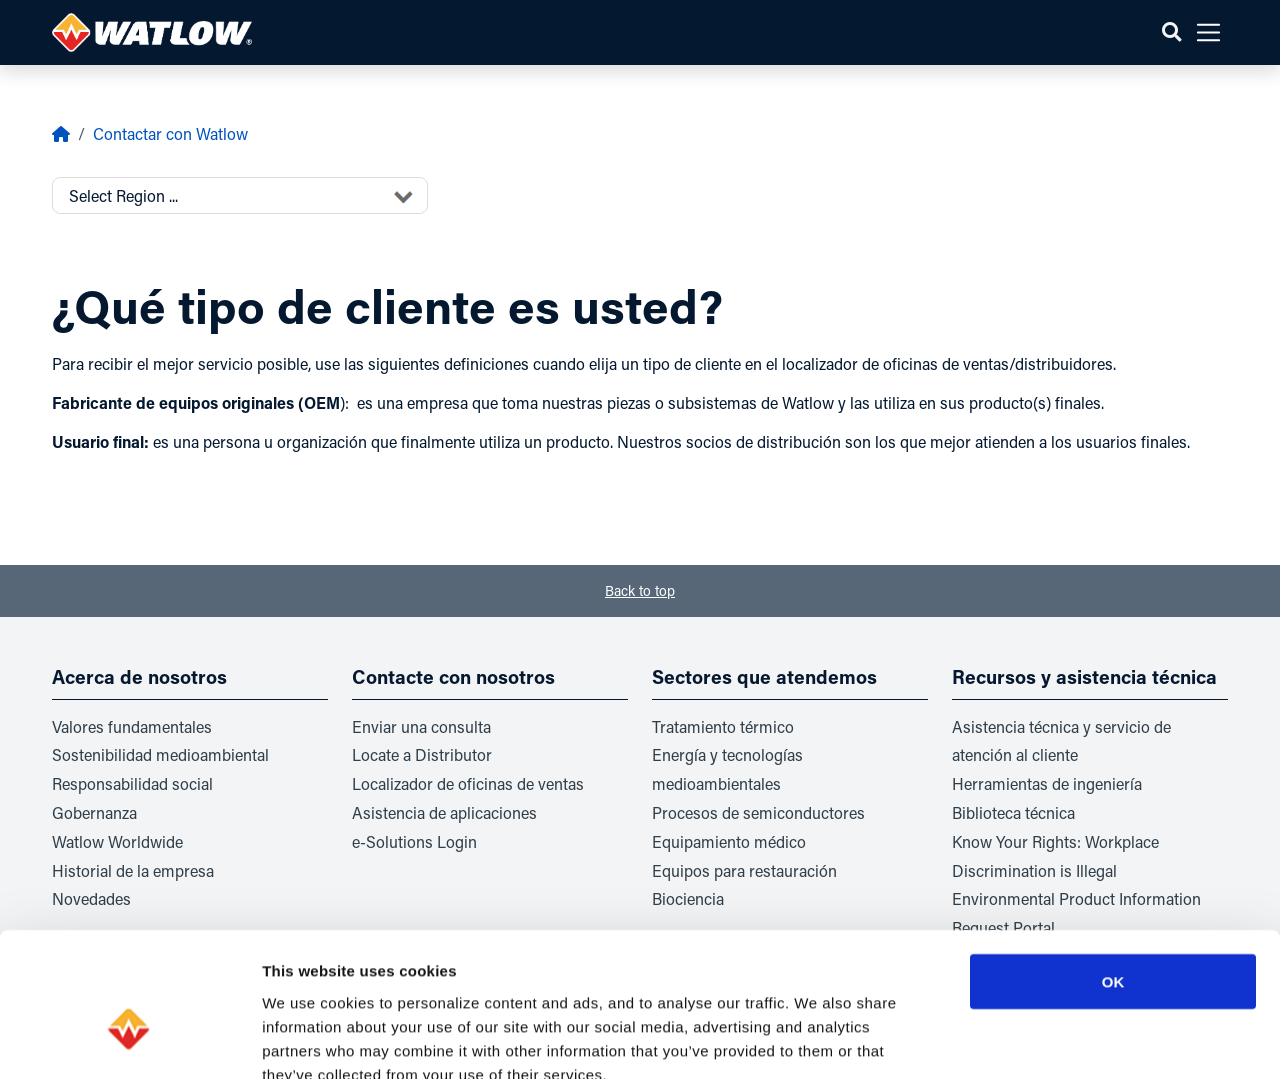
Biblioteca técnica (1013, 812)
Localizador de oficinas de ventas (468, 783)
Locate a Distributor (422, 754)
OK (1113, 865)
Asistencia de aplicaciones (444, 812)
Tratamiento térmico (723, 726)
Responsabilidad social (132, 783)
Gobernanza (94, 812)
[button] (1171, 32)
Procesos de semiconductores (758, 812)
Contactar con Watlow (170, 133)
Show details (1049, 1039)
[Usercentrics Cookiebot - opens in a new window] (129, 1040)
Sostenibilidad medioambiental (160, 754)
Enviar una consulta (421, 726)
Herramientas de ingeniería (1047, 783)
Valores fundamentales (132, 726)
